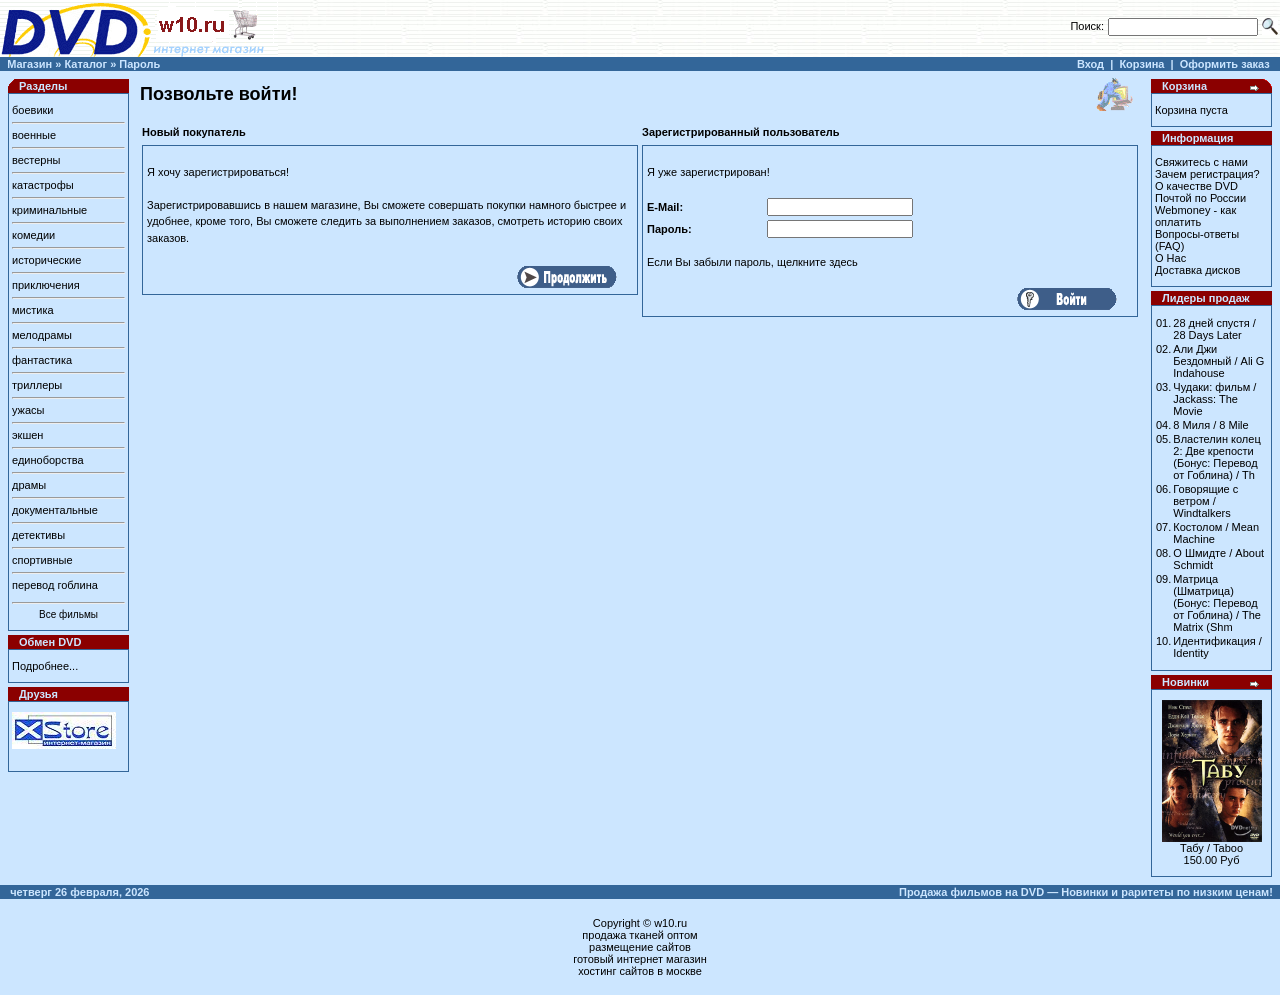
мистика (33, 310)
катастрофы (43, 185)
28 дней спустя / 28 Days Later (1214, 329)
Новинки (1185, 682)
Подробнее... (45, 666)
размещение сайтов (640, 947)
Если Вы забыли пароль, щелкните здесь (752, 262)
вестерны (36, 160)
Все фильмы (68, 614)
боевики (32, 110)
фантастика (42, 360)
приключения (46, 285)
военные (34, 135)
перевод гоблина (55, 585)
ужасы (28, 410)
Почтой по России (1200, 198)
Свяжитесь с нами (1201, 162)
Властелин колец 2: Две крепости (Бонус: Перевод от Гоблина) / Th (1216, 457)
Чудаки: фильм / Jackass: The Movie (1214, 399)
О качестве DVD (1196, 186)
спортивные (42, 560)
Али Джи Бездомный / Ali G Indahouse (1218, 361)
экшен (27, 435)
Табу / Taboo (1211, 848)
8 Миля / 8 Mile (1210, 425)
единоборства (48, 460)
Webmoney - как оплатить (1195, 216)
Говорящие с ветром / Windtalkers (1205, 501)
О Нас (1170, 258)
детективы (38, 535)
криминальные (49, 210)
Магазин (29, 64)
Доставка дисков (1197, 270)
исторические (46, 260)
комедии (33, 235)
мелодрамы (42, 335)
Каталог (85, 64)
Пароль (139, 64)
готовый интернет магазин (640, 959)
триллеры (37, 385)
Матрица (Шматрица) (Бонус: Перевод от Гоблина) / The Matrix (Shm (1217, 603)
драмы (29, 485)
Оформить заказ (1225, 64)
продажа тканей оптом (639, 935)
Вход (1090, 64)
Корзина (1141, 64)
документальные (55, 510)
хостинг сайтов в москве (640, 971)
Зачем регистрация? (1207, 174)
